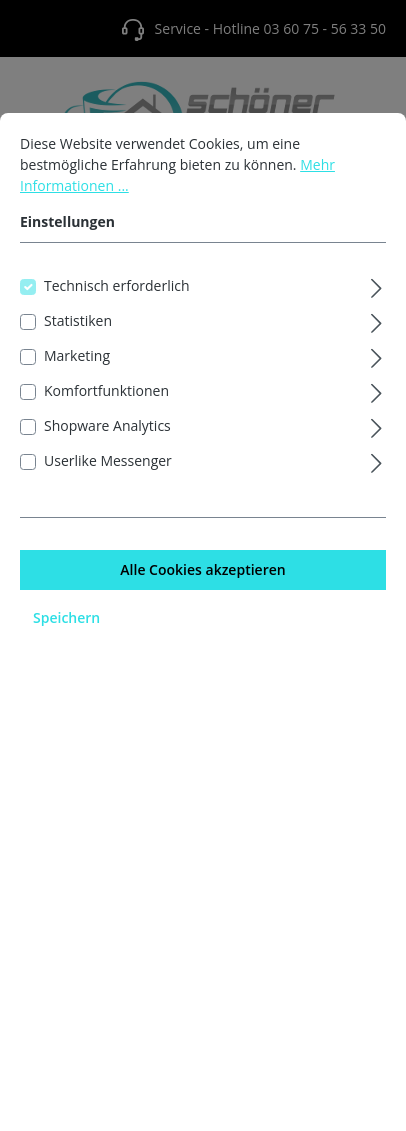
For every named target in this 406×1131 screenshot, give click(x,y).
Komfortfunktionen (106, 417)
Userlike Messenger (108, 487)
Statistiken (78, 347)
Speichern (66, 644)
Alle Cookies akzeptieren (202, 596)
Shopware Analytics (107, 452)
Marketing (77, 382)
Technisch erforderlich (117, 312)
